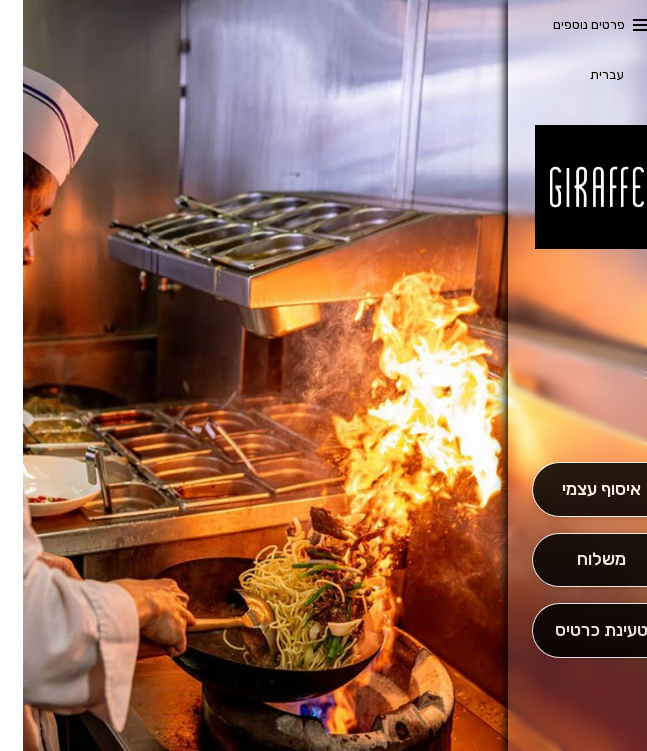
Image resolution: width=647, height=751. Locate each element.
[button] (578, 406)
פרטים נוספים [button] (566, 24)
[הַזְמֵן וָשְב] (578, 630)
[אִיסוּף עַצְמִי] (578, 489)
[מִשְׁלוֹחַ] (578, 560)
